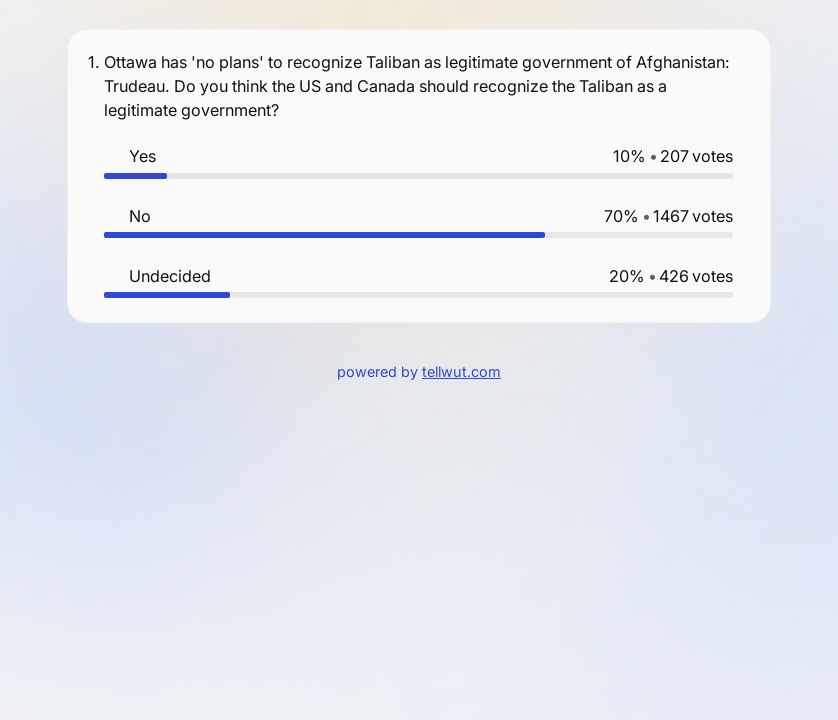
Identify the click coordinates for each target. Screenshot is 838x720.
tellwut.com (461, 371)
